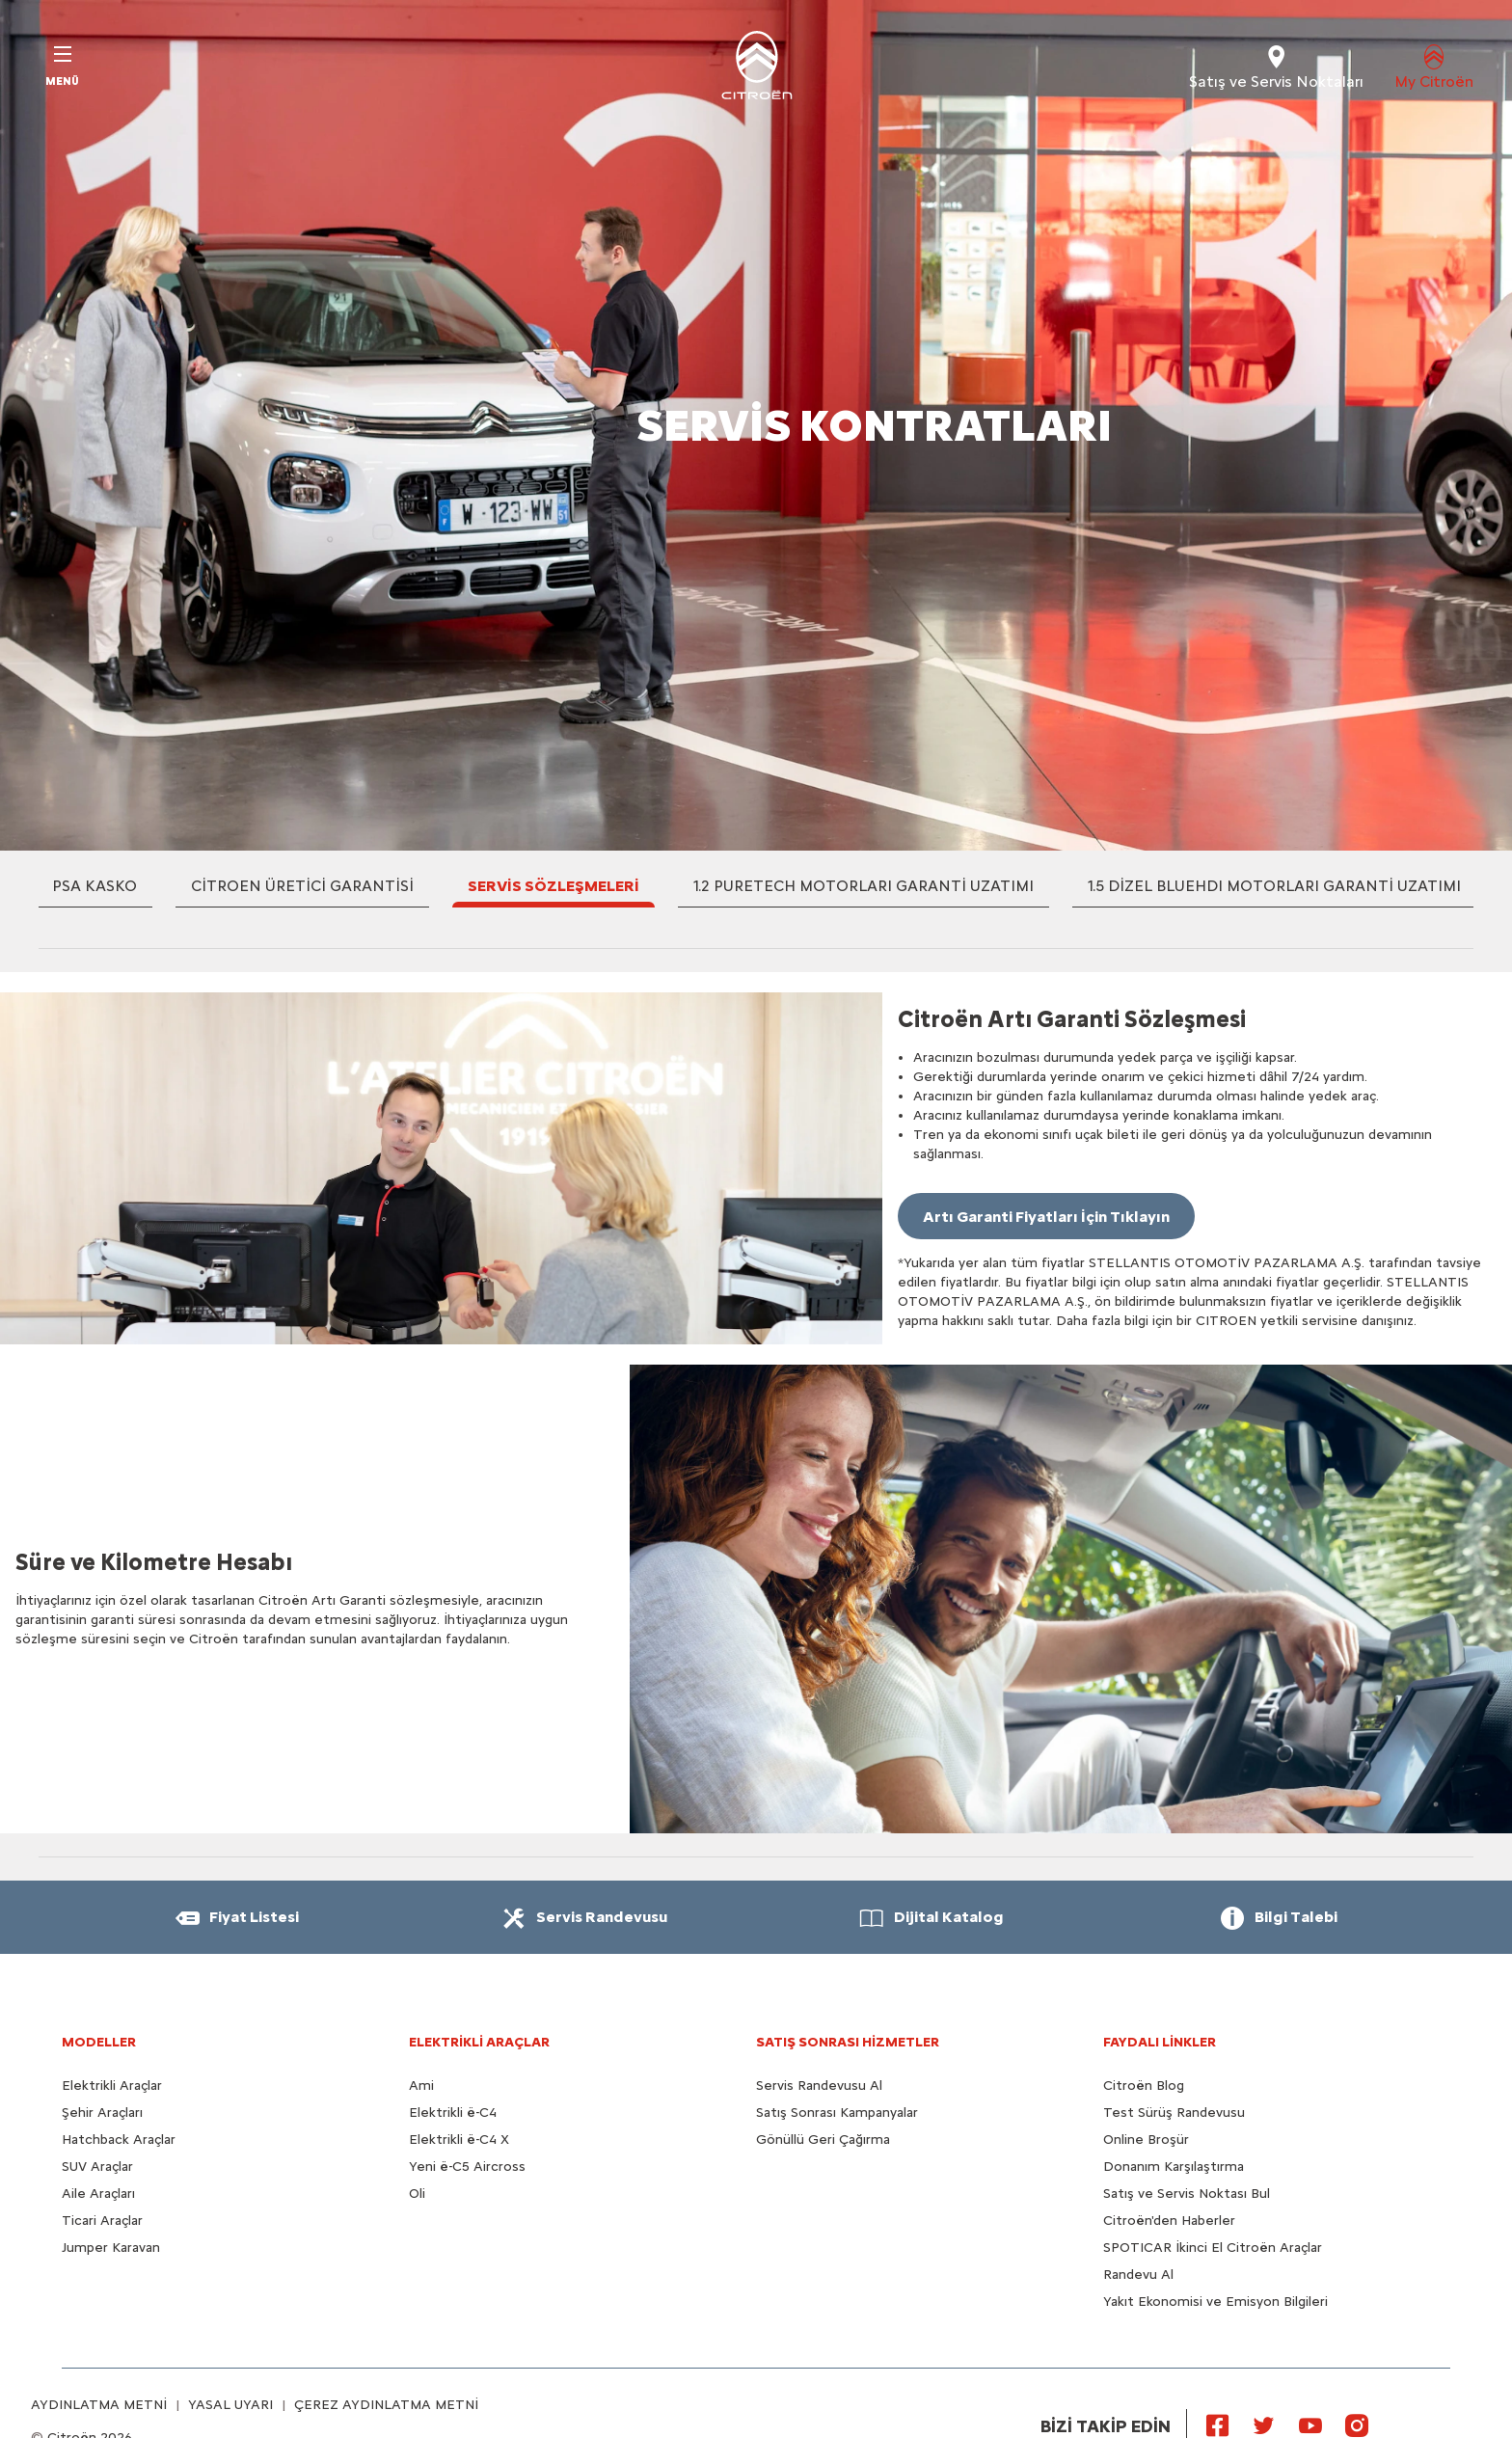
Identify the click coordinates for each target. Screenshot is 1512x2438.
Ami (421, 2085)
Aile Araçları (98, 2193)
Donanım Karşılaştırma (1173, 2166)
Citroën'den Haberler (1169, 2220)
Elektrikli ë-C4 (453, 2112)
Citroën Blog (1143, 2085)
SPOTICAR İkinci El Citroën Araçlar (1212, 2247)
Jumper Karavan (111, 2247)
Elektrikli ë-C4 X (459, 2139)
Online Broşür (1146, 2139)
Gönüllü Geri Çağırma (823, 2139)
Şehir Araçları (102, 2112)
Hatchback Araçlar (119, 2139)
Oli (417, 2193)
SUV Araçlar (97, 2166)
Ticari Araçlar (102, 2220)
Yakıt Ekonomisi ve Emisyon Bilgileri (1215, 2301)
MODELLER (99, 2042)
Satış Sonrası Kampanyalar (837, 2112)
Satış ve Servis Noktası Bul (1186, 2193)
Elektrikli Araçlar (112, 2085)
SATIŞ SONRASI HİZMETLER (847, 2042)
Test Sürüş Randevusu (1174, 2112)
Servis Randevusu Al (819, 2085)
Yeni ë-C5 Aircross (467, 2166)
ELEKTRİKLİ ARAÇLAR (479, 2042)
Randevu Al (1138, 2274)
